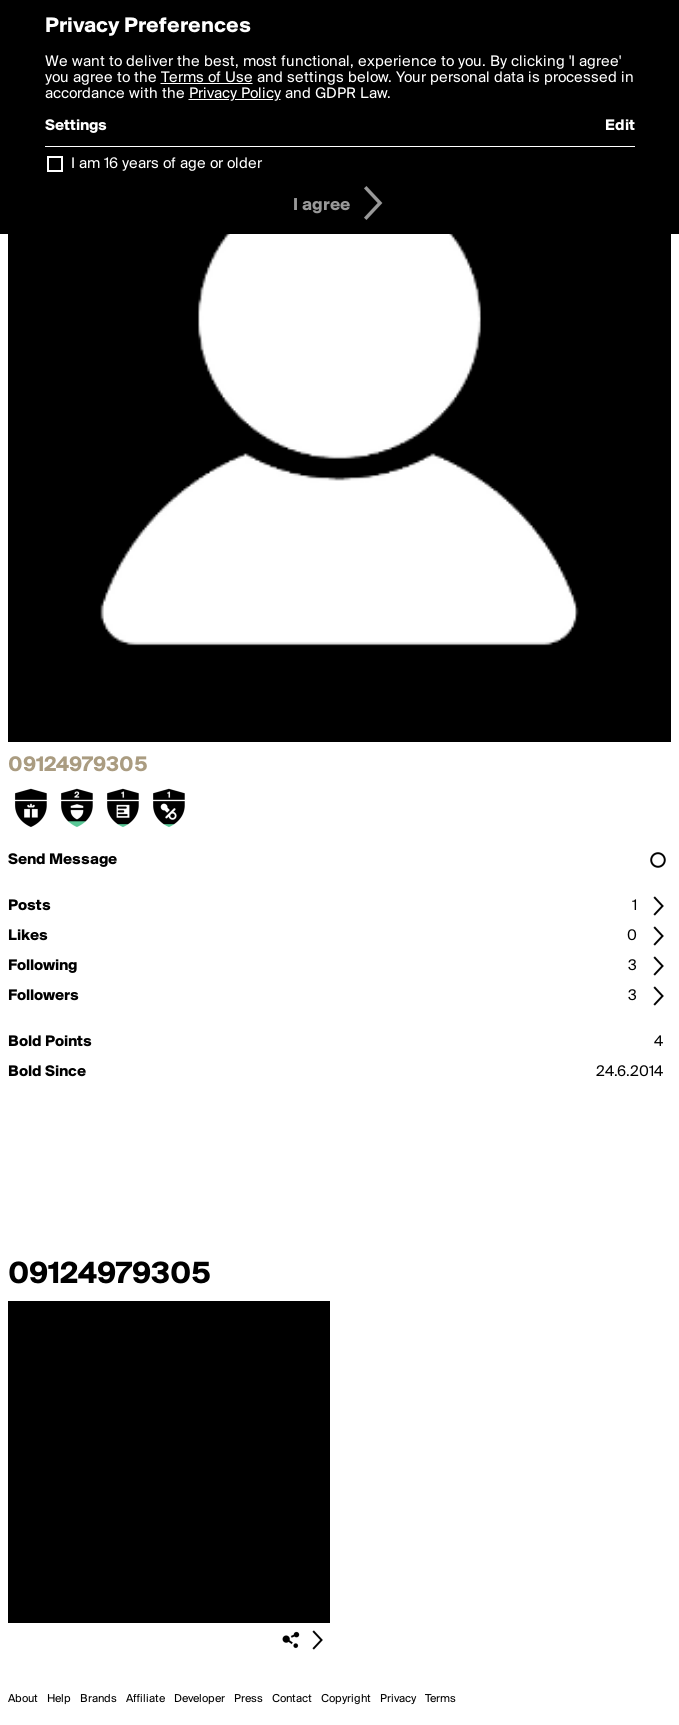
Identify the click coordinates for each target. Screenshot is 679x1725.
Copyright (346, 1699)
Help (59, 1699)
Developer (199, 1699)
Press (248, 1699)
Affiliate (145, 1699)
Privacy (398, 1699)
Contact (292, 1699)
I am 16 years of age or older (166, 164)
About (23, 1699)
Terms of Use (207, 78)
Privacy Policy (235, 94)
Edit (620, 126)
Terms (440, 1699)
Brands (98, 1699)
